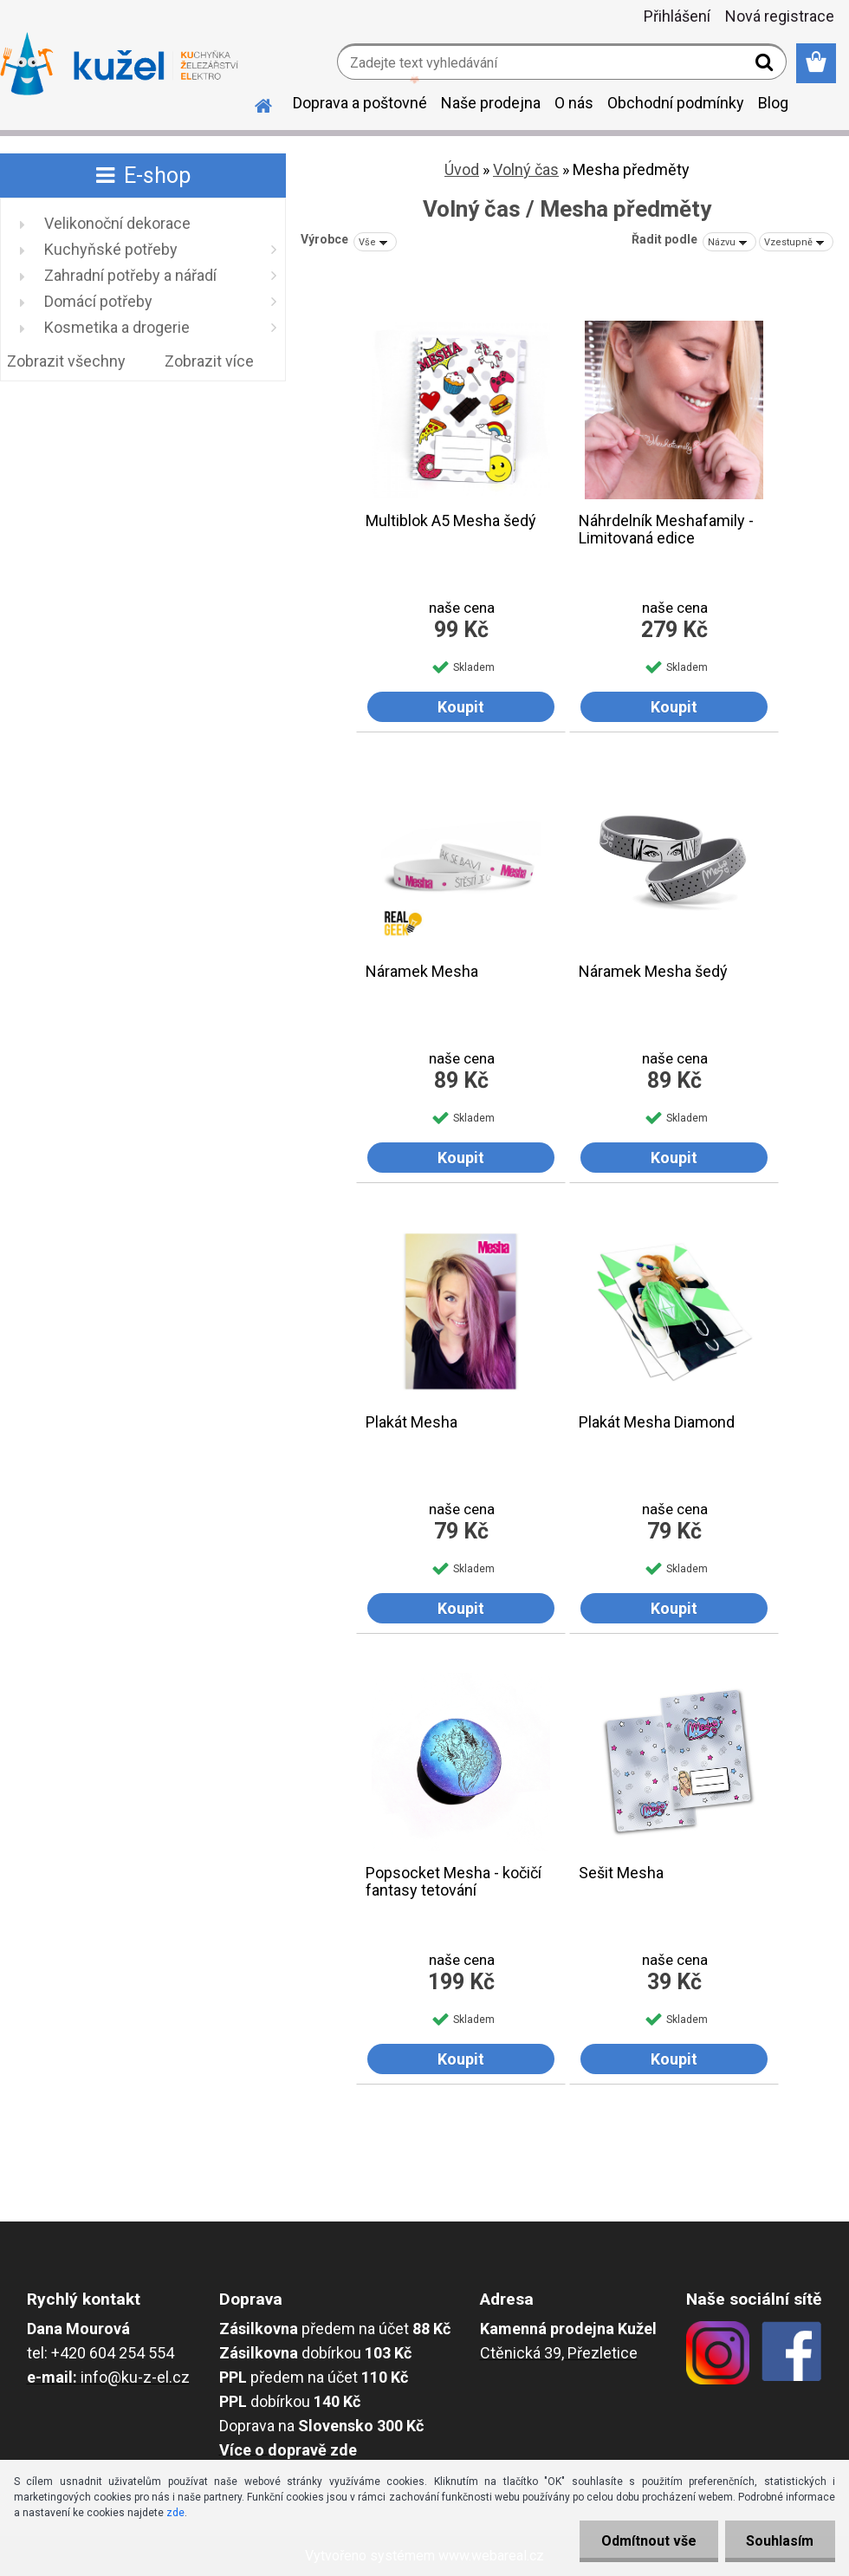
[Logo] (119, 64)
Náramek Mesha (422, 971)
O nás (573, 103)
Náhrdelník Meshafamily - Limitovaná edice (666, 529)
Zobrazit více (209, 361)
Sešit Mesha (621, 1873)
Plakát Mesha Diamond (657, 1422)
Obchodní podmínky (675, 103)
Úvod (461, 169)
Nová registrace (779, 16)
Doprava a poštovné (360, 103)
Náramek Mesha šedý (653, 971)
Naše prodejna (491, 103)
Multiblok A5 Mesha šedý (451, 521)
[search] (766, 66)
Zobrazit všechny (66, 361)
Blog (773, 103)
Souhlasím (779, 2541)
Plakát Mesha (411, 1422)
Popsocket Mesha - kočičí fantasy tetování (453, 1881)
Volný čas (526, 169)
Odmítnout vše (648, 2541)
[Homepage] (253, 103)
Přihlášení (677, 16)
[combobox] (729, 241)
